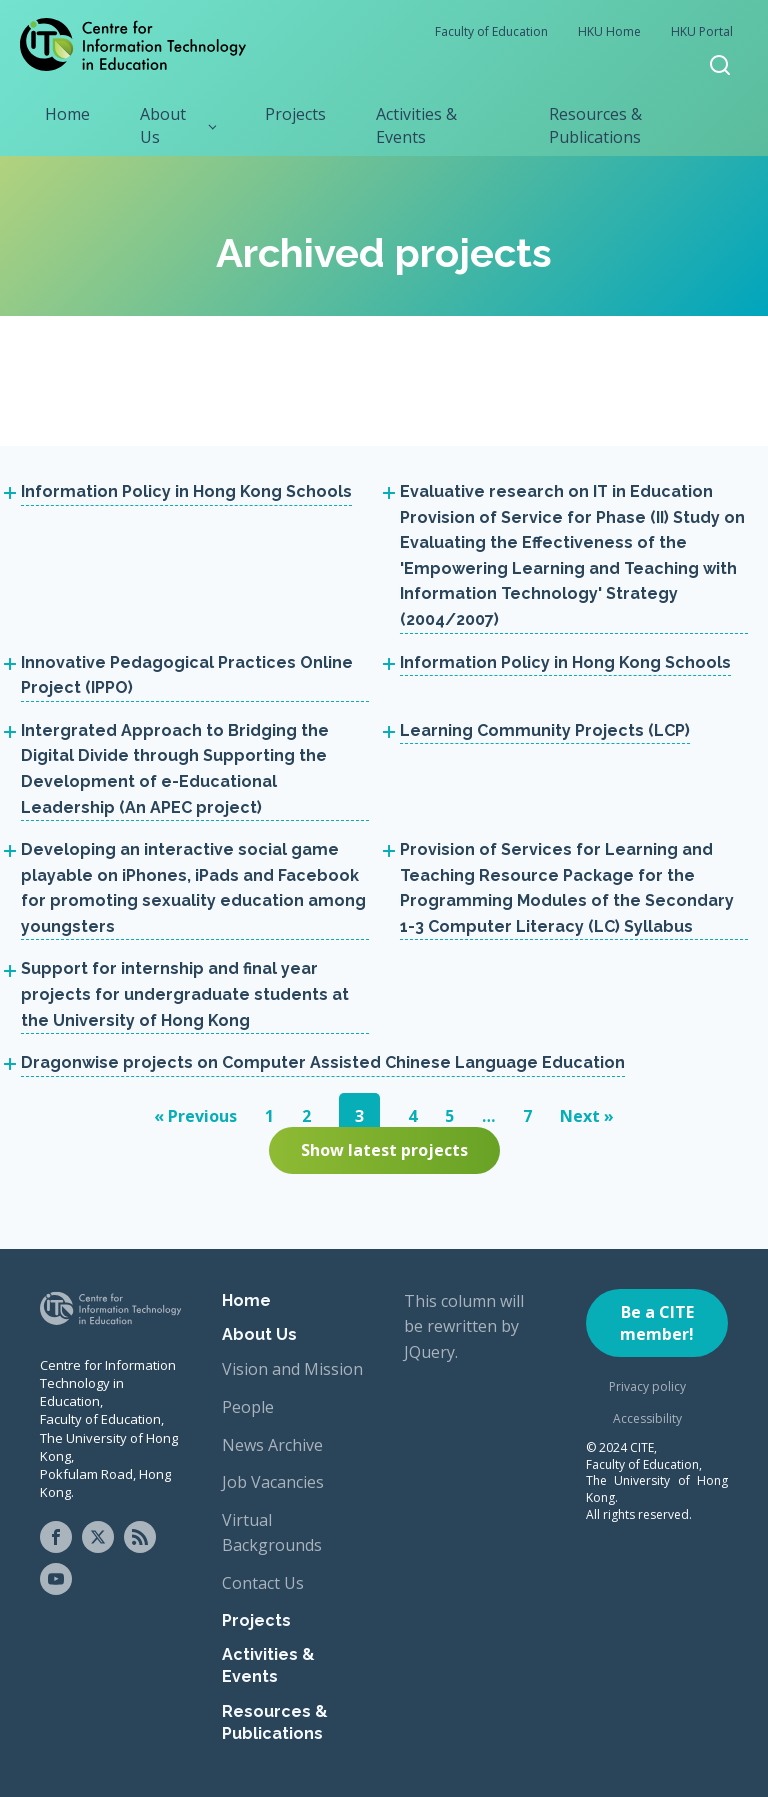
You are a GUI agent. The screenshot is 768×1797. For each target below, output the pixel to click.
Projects (295, 114)
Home (67, 114)
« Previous (195, 1116)
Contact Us (263, 1583)
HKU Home (609, 31)
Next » (587, 1116)
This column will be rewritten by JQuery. (464, 1326)
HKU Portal (702, 31)
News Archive (272, 1445)
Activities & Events (416, 125)
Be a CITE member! (657, 1323)
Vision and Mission (292, 1369)
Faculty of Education (491, 31)
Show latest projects (384, 1150)
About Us (163, 125)
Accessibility (647, 1418)
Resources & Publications (595, 125)
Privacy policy (647, 1386)
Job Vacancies (273, 1482)
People (248, 1407)
